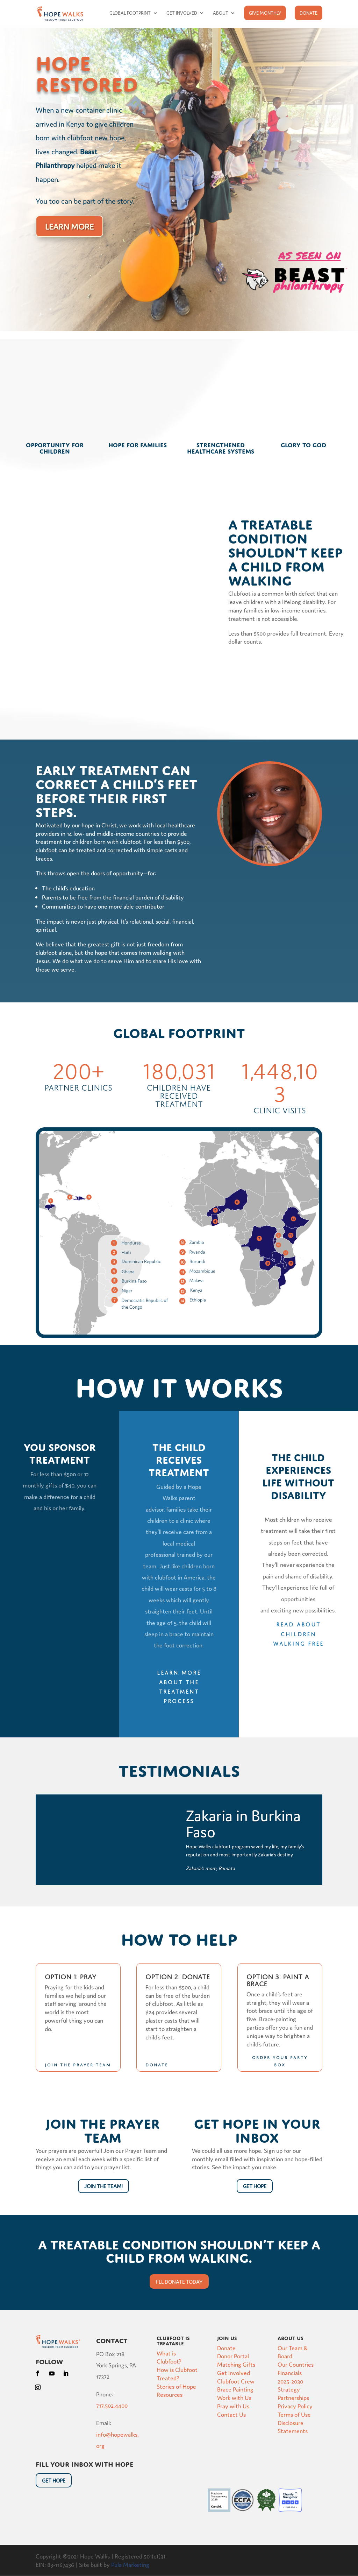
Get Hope (254, 2186)
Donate (308, 13)
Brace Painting (235, 2389)
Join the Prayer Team (78, 2064)
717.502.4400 (112, 2405)
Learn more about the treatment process (179, 1686)
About (220, 13)
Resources (169, 2394)
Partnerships (293, 2397)
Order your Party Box (280, 2060)
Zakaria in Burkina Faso (243, 1822)
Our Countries (296, 2364)
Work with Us (234, 2397)
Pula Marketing (130, 2564)
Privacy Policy (295, 2405)
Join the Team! (103, 2186)
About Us (290, 2337)
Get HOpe (53, 2480)
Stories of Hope (176, 2386)
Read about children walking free (298, 1633)
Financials (290, 2372)
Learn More (69, 226)
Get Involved (181, 13)
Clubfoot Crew (236, 2381)
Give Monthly (265, 13)
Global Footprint (130, 13)
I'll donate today (179, 2281)
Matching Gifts (236, 2364)
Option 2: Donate (177, 1975)
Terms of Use (294, 2414)
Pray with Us (233, 2405)
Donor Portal (233, 2355)
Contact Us (231, 2414)
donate (156, 2064)
